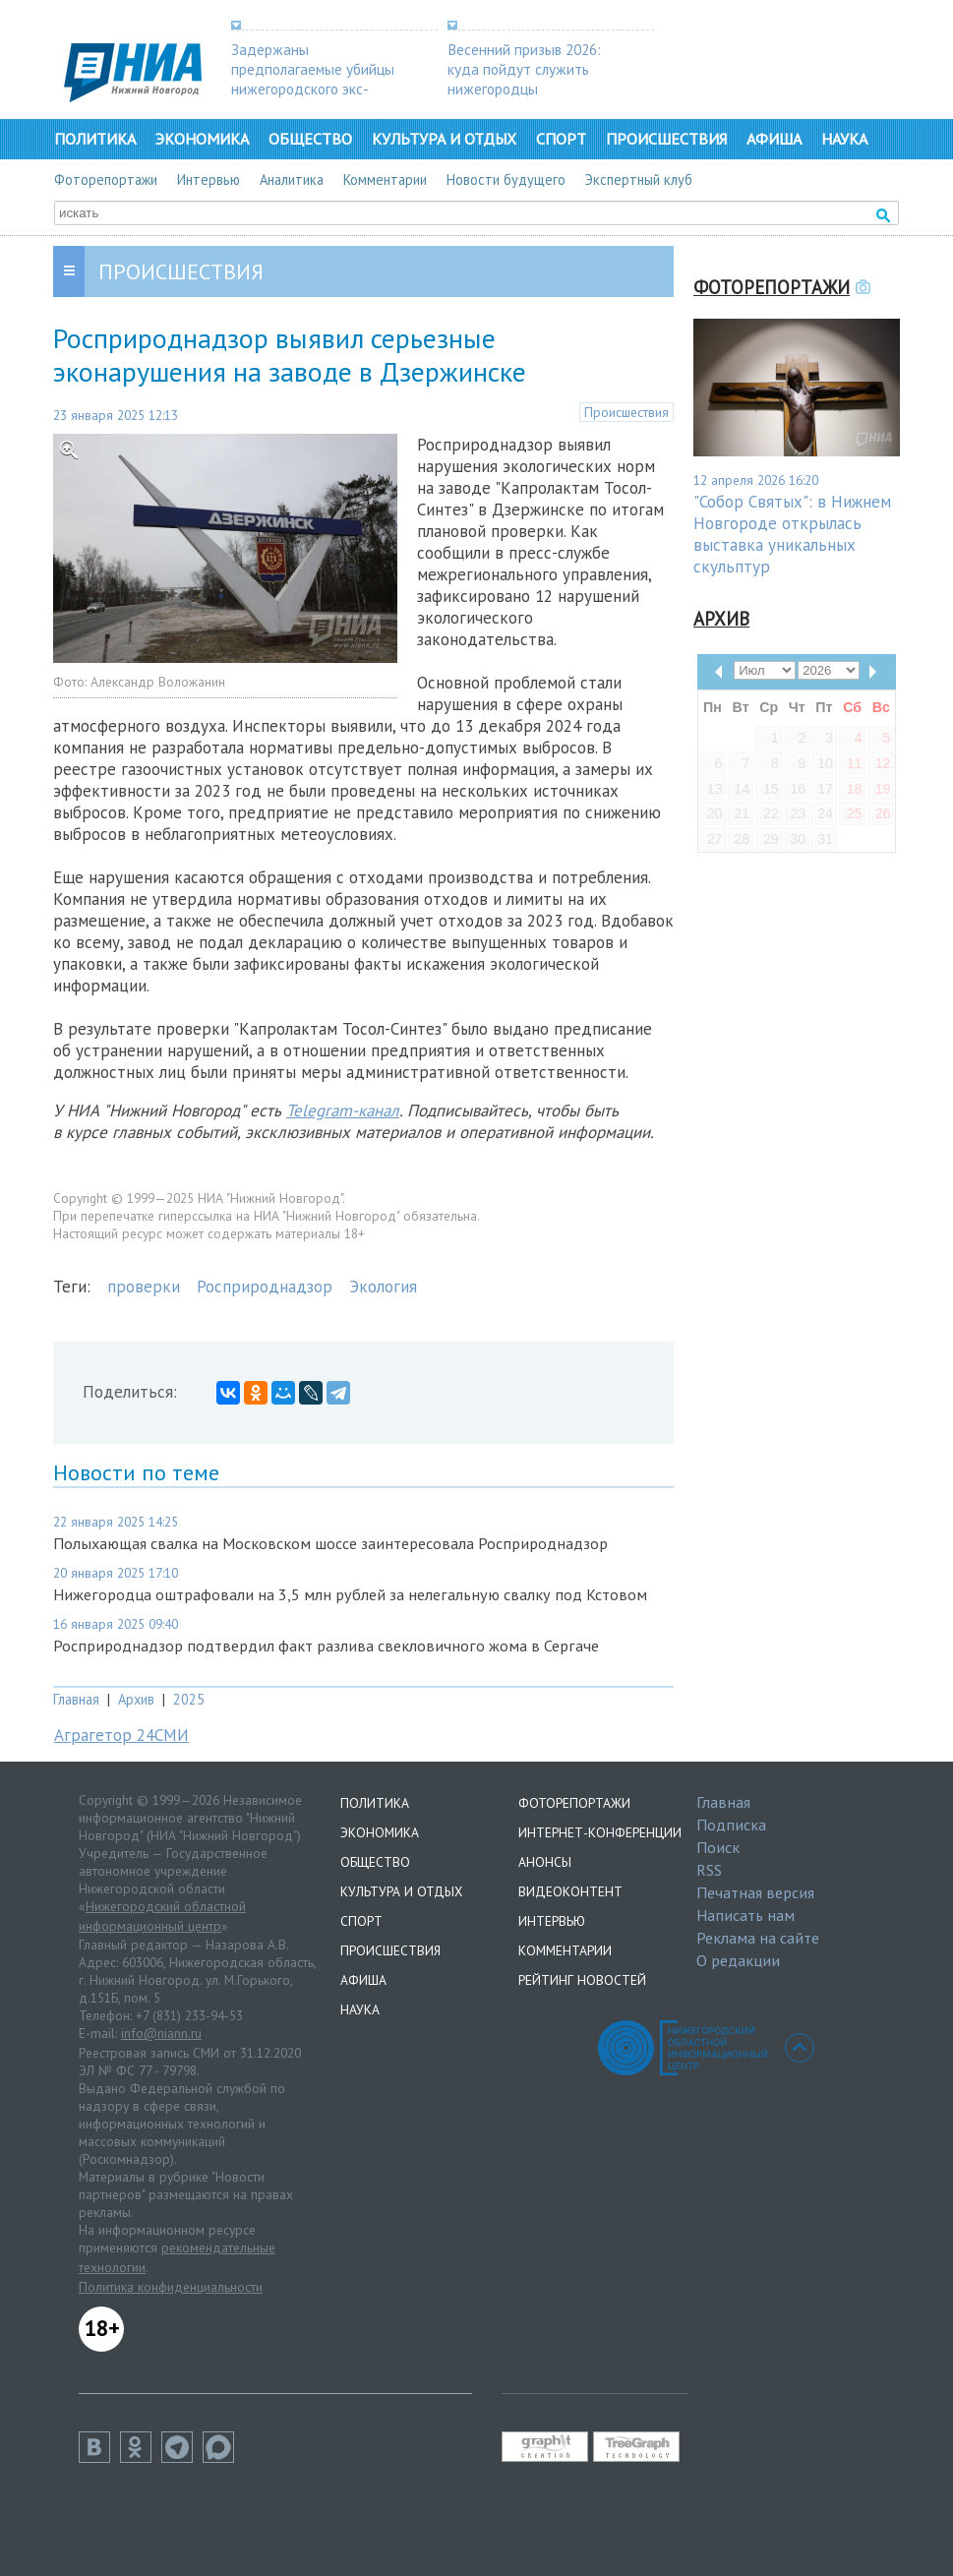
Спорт (561, 139)
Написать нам (745, 1915)
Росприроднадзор (264, 1286)
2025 (189, 1699)
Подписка (731, 1824)
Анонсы (544, 1862)
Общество (310, 139)
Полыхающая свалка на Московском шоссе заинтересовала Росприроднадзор (330, 1543)
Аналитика (292, 179)
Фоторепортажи (105, 179)
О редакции (738, 1960)
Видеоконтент (570, 1891)
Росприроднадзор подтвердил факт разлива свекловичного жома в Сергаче (326, 1645)
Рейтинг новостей (582, 1980)
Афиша (774, 139)
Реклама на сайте (757, 1937)
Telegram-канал (342, 1110)
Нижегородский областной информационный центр (162, 1916)
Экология (383, 1286)
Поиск (718, 1847)
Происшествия (666, 139)
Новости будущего (506, 179)
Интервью (208, 179)
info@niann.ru (161, 2033)
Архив (136, 1699)
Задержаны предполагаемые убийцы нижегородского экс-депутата (312, 78)
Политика (95, 139)
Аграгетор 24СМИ (121, 1735)
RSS (709, 1870)
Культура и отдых (444, 139)
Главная (76, 1699)
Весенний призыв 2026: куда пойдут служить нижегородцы (524, 68)
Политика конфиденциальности (171, 2287)
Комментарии (385, 179)
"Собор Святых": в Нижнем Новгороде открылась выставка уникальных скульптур (792, 534)
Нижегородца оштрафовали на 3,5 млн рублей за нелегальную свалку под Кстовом (350, 1594)
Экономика (202, 139)
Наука (844, 139)
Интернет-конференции (600, 1832)
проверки (143, 1286)
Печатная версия (755, 1892)
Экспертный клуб (638, 179)
